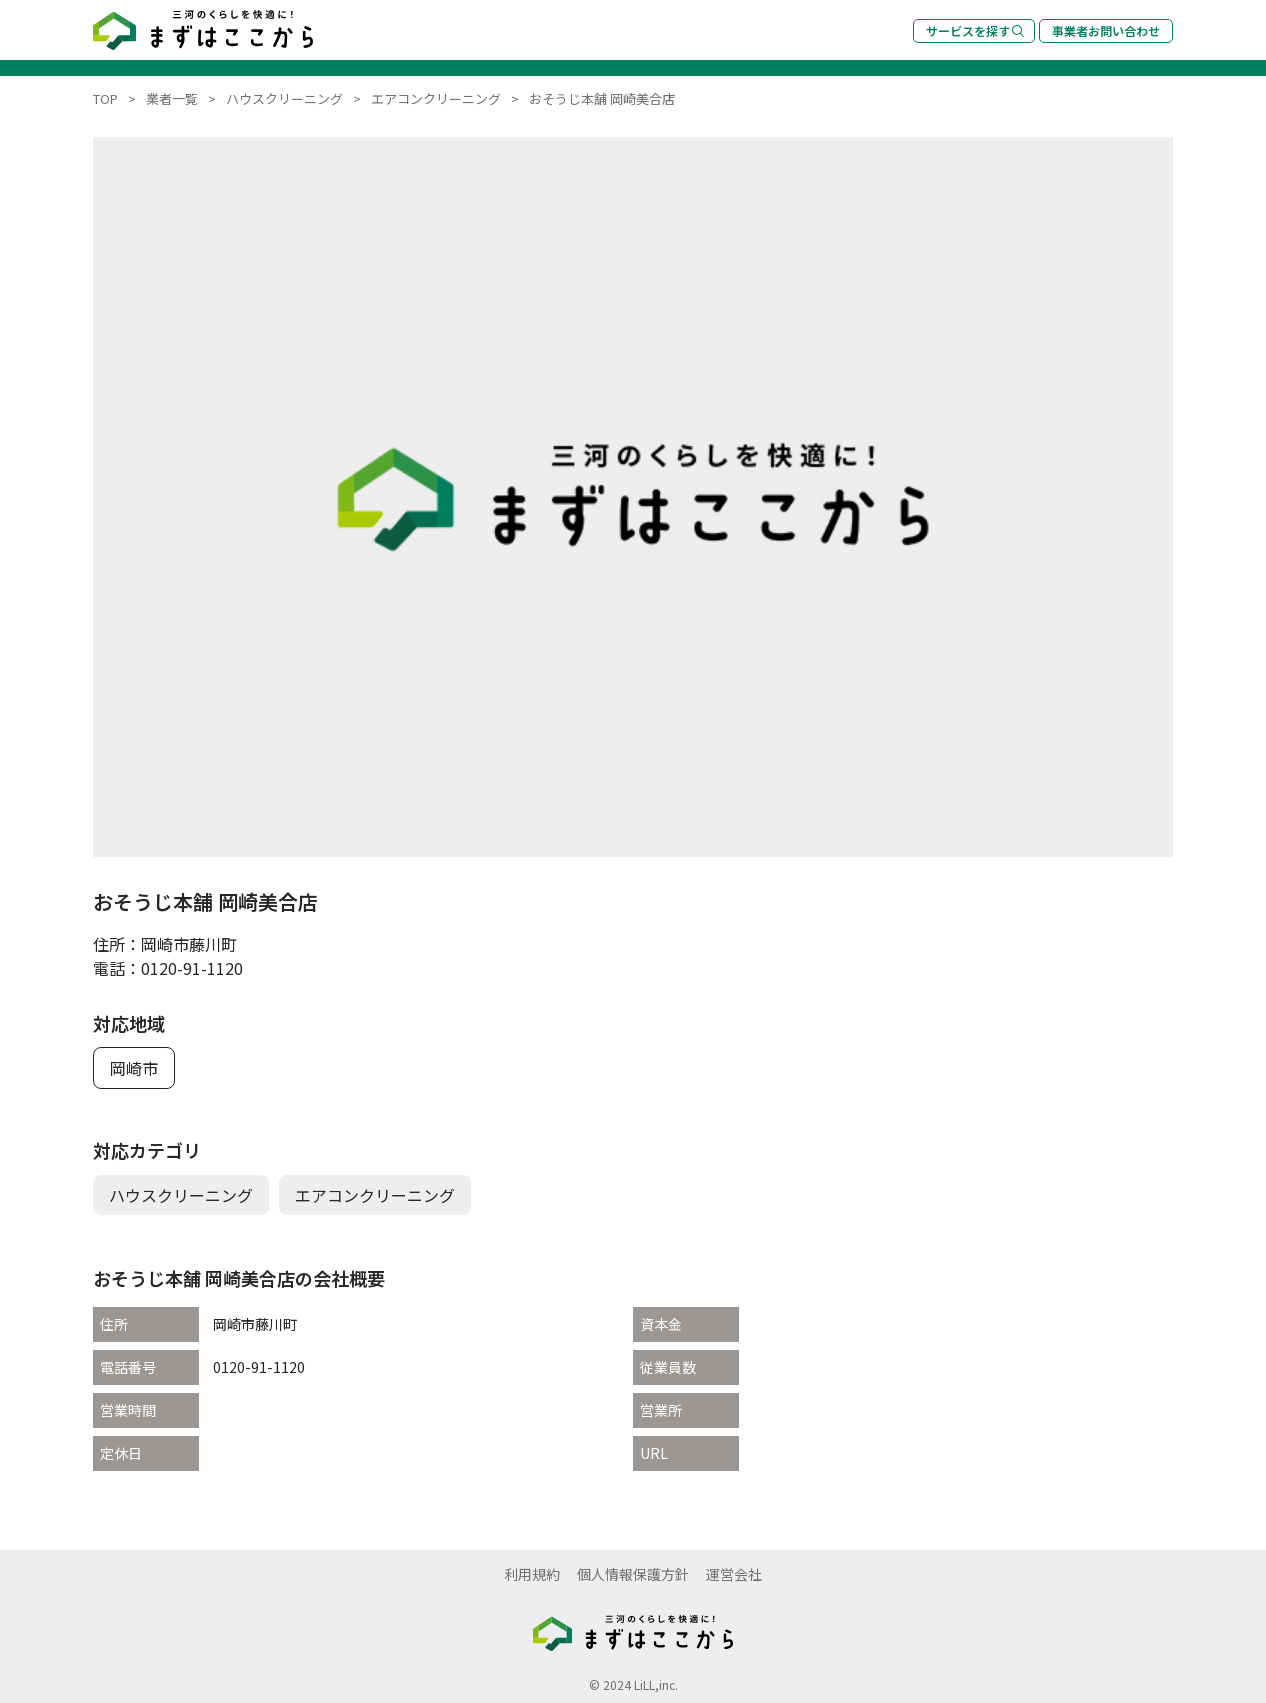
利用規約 (532, 1574)
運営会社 (734, 1574)
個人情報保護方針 (633, 1574)
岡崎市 (134, 1068)
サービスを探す (975, 30)
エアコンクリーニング (375, 1195)
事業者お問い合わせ (1106, 30)
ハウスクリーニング (181, 1195)
